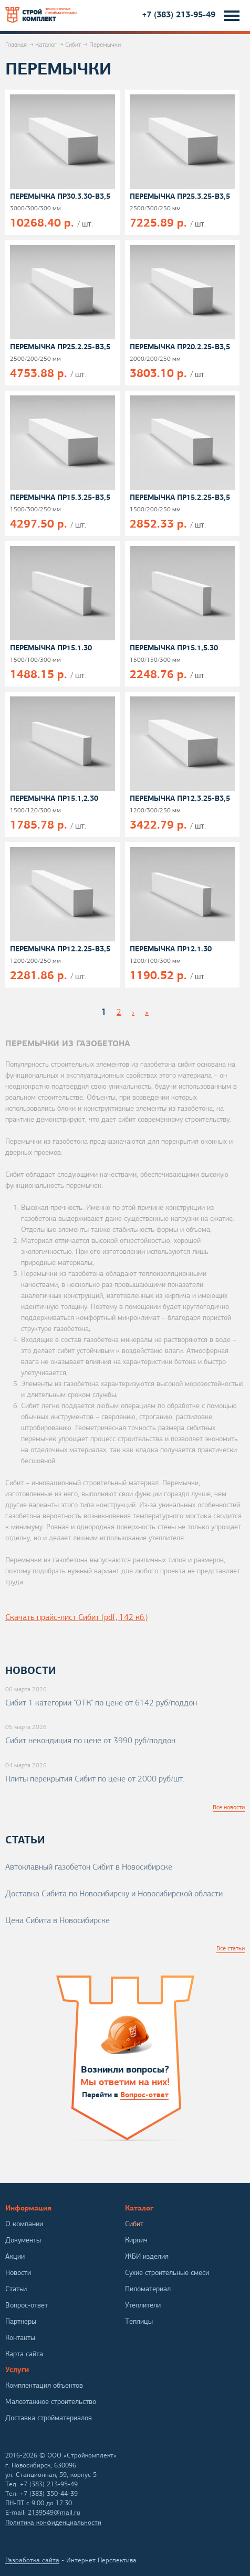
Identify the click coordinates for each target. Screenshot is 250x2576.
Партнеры (20, 2321)
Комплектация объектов (44, 2385)
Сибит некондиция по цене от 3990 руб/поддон (90, 1740)
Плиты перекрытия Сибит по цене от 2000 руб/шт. (94, 1779)
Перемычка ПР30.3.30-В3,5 (60, 196)
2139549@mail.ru (54, 2512)
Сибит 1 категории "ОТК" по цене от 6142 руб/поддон (101, 1703)
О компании (24, 2223)
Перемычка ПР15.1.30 (51, 647)
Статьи (16, 2288)
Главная (16, 44)
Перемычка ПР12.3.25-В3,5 (180, 798)
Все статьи (230, 1948)
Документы (23, 2240)
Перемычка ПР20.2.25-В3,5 (180, 346)
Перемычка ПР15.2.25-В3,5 (180, 497)
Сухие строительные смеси (167, 2272)
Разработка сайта (32, 2560)
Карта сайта (24, 2353)
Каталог (46, 44)
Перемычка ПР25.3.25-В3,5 (180, 196)
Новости (18, 2272)
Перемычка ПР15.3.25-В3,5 (60, 497)
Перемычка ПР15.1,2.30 (54, 798)
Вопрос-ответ (144, 2094)
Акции (15, 2256)
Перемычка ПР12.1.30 (171, 948)
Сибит (73, 44)
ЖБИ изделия (147, 2256)
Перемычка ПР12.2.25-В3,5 (60, 948)
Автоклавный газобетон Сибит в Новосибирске (88, 1867)
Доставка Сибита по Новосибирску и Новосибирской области (114, 1893)
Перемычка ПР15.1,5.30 (174, 647)
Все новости (229, 1807)
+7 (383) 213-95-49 (178, 14)
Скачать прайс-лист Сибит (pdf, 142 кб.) (76, 1617)
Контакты (20, 2337)
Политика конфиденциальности (53, 2522)
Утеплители (143, 2305)
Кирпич (136, 2240)
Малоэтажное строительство (50, 2401)
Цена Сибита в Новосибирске (57, 1920)
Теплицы (139, 2321)
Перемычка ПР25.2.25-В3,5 (60, 346)
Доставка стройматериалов (48, 2417)
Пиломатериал (148, 2288)
